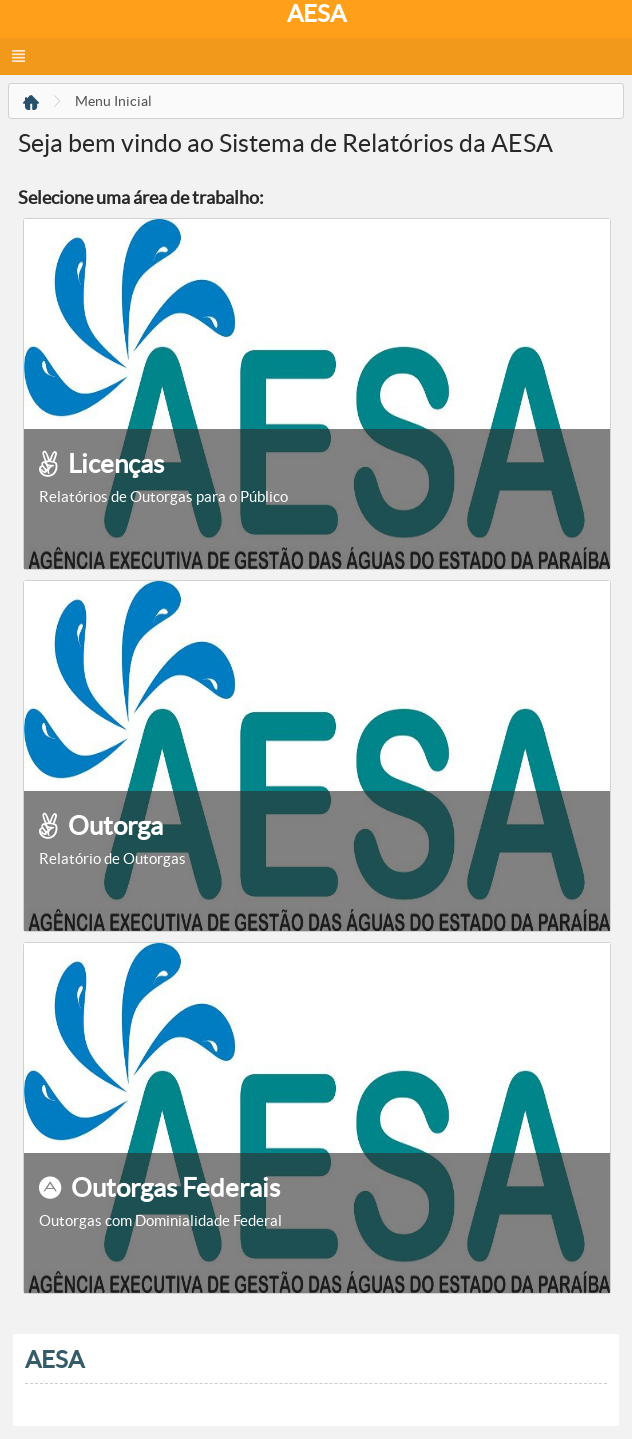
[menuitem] (31, 104)
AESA (316, 13)
